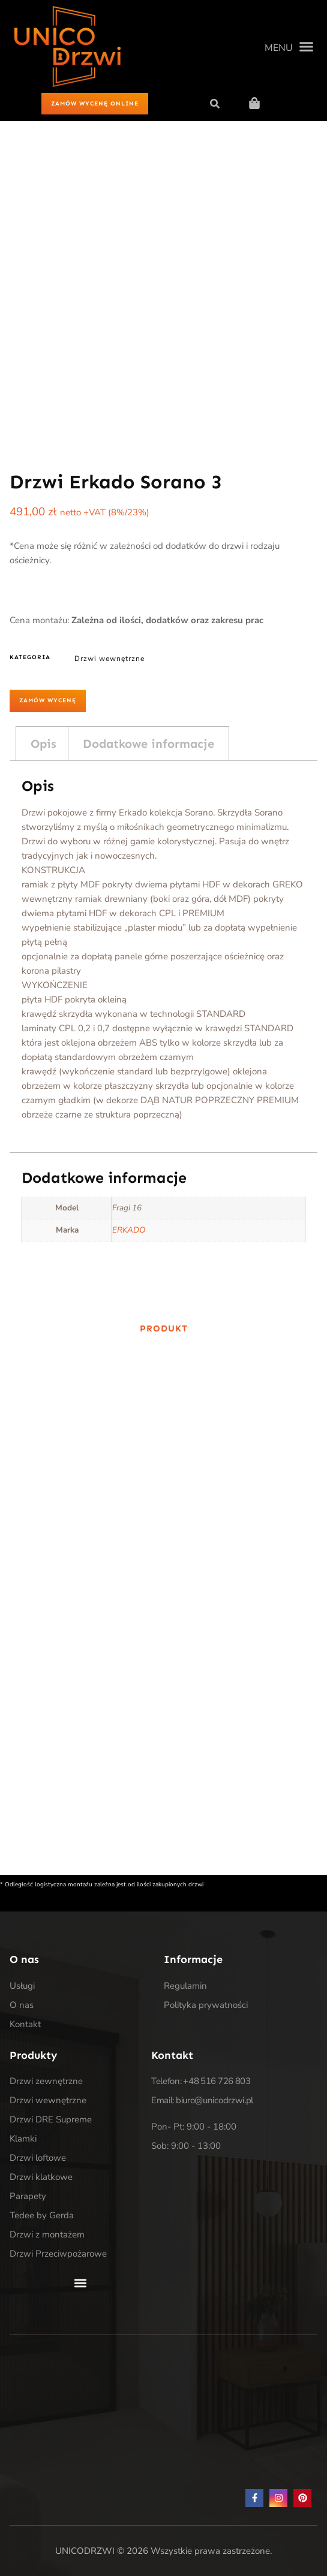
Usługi (22, 1986)
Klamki (23, 2139)
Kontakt (25, 2024)
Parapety (28, 2196)
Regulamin (185, 1986)
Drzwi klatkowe (41, 2177)
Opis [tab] (43, 743)
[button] (288, 46)
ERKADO (128, 1230)
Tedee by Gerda (42, 2215)
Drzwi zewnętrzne (46, 2081)
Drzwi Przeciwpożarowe (58, 2254)
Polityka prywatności (206, 2005)
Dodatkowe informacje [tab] (148, 743)
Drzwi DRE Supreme (51, 2119)
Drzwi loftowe (38, 2158)
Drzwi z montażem (47, 2234)
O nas (22, 2005)
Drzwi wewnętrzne (109, 658)
